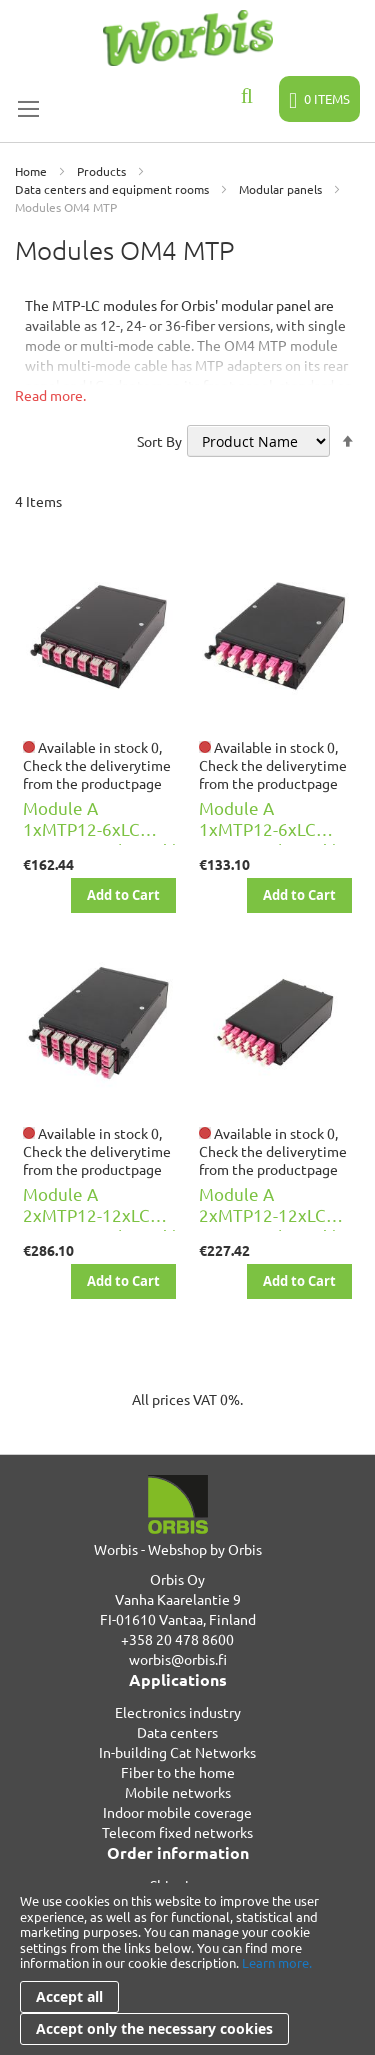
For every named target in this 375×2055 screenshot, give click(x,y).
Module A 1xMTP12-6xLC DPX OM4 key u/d (267, 828)
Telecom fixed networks (177, 1832)
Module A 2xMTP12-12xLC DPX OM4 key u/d (267, 1214)
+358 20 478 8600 (177, 1639)
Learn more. (277, 1962)
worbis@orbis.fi (178, 1659)
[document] (187, 1969)
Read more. (50, 395)
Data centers (177, 1732)
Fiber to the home (178, 1772)
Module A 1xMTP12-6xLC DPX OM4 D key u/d (99, 828)
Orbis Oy (177, 1579)
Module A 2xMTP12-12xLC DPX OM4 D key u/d (99, 1214)
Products (103, 171)
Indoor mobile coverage (177, 1812)
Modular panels (282, 189)
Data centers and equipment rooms (113, 189)
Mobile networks (178, 1792)
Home (32, 171)
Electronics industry (178, 1712)
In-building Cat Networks (177, 1752)
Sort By (159, 441)
